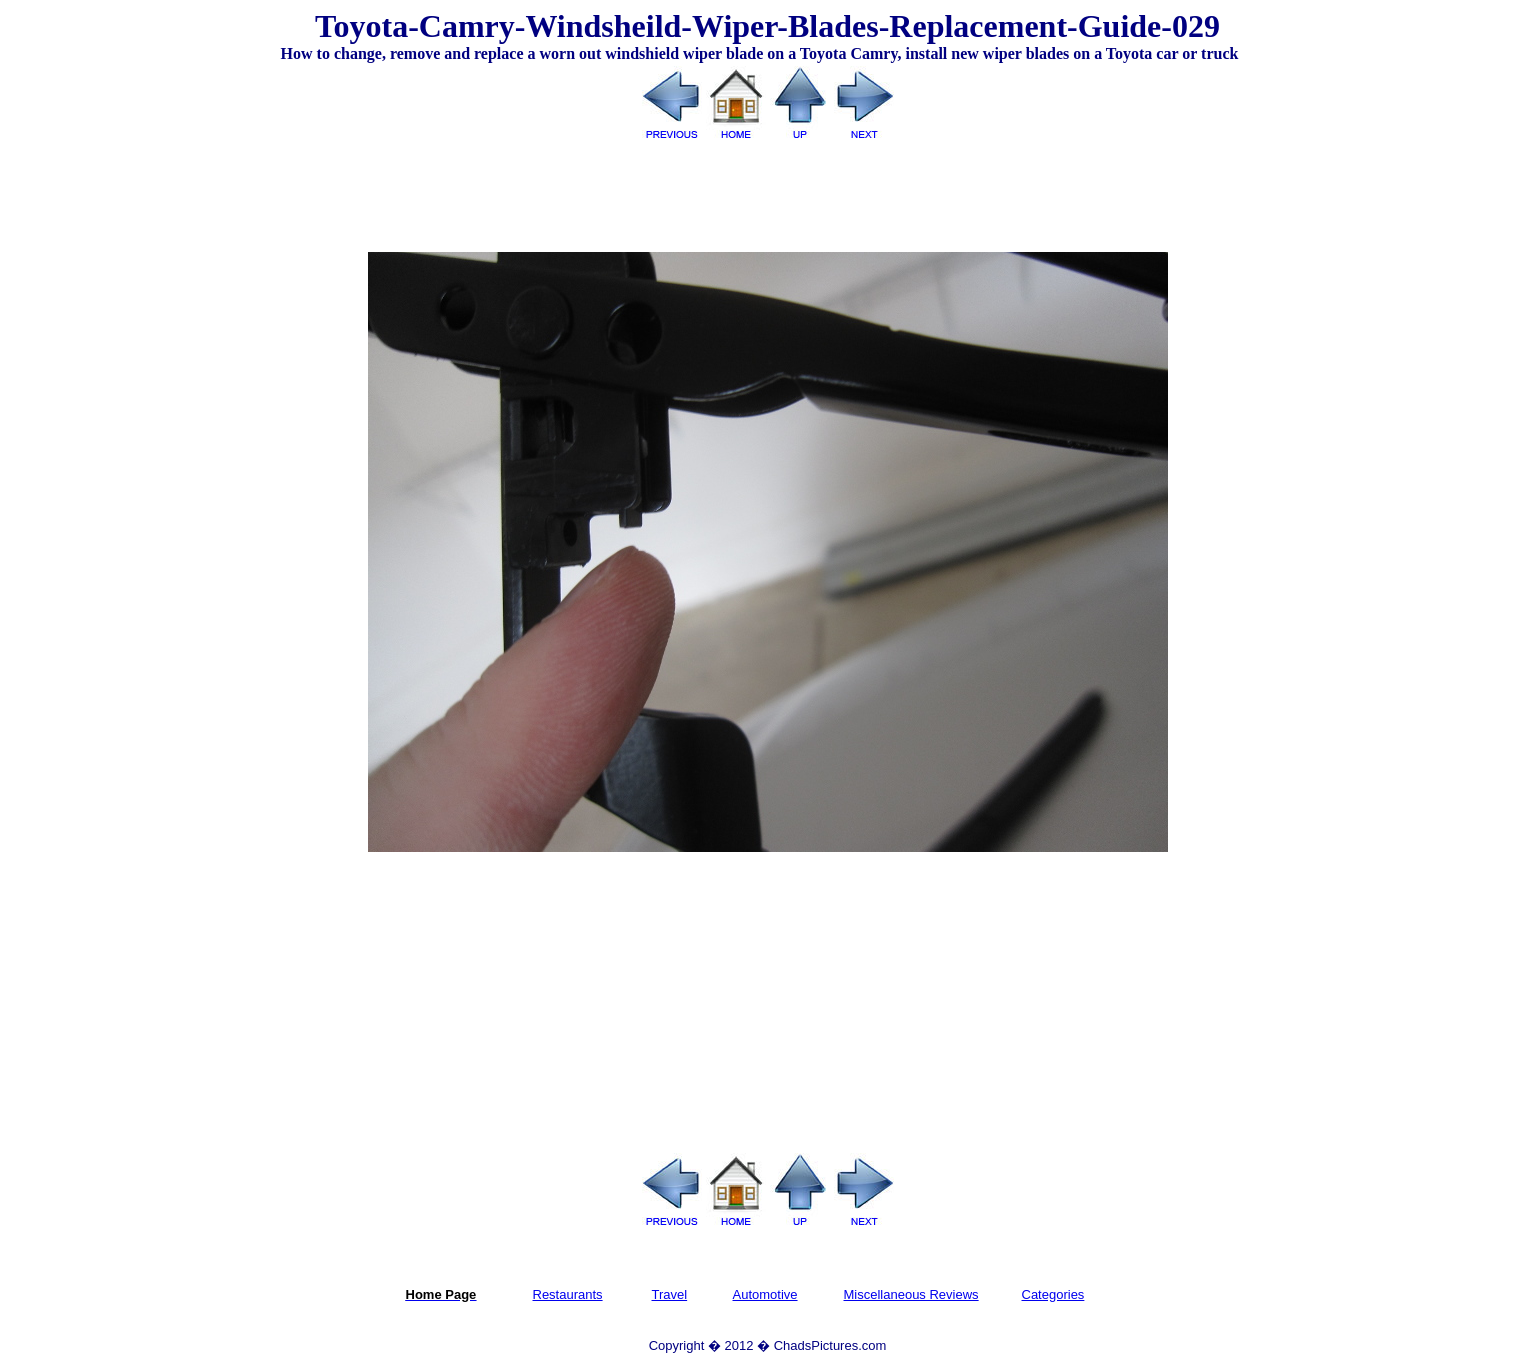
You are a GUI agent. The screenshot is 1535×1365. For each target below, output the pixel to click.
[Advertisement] (768, 189)
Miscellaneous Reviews (911, 1294)
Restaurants (568, 1294)
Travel (670, 1294)
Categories (1053, 1294)
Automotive (765, 1294)
